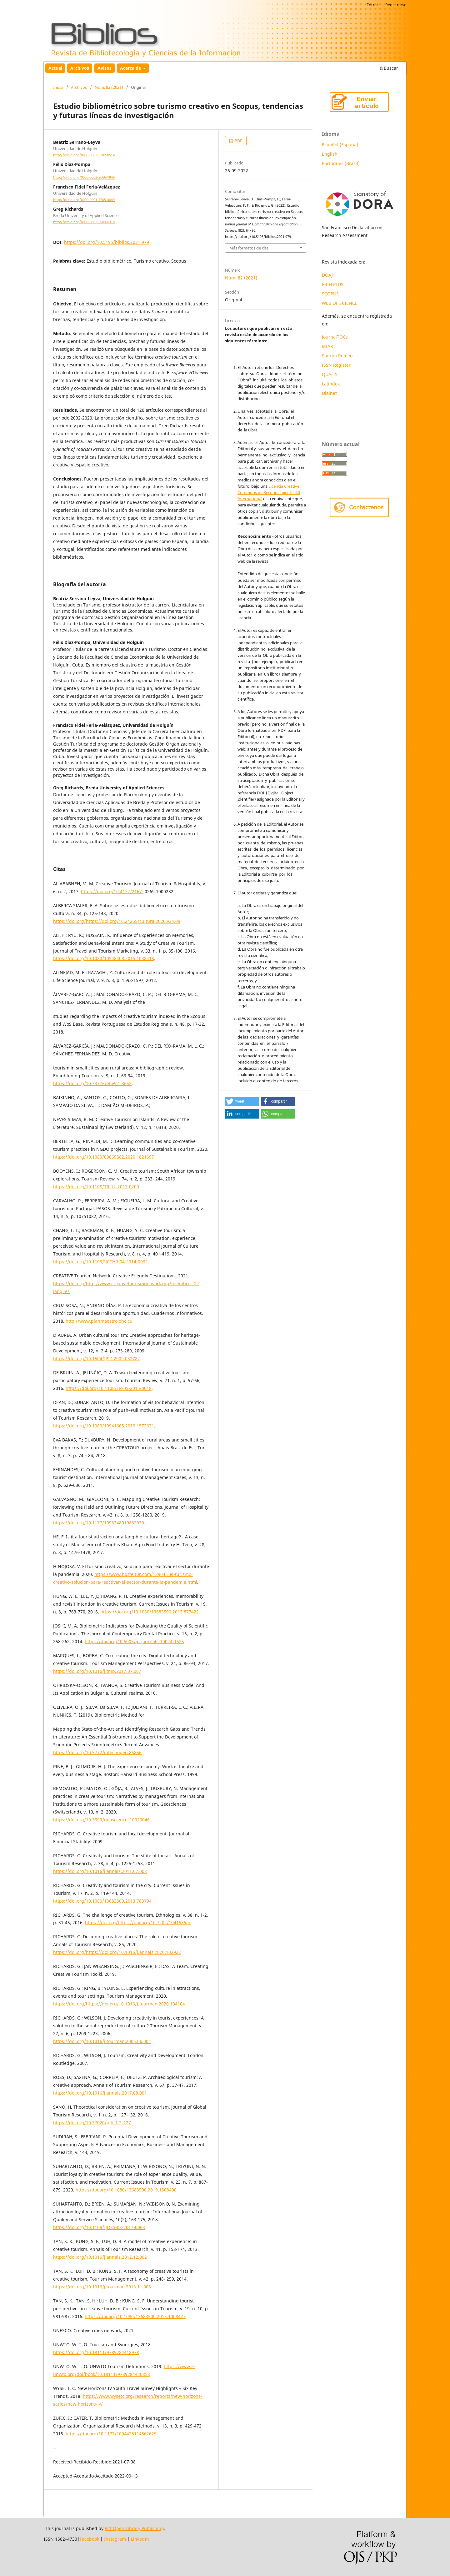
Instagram (115, 2539)
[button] (242, 1101)
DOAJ (327, 275)
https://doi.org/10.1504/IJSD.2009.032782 (96, 1358)
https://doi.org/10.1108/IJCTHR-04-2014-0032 (100, 1262)
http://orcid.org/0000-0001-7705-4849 (84, 200)
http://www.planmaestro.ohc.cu (99, 1321)
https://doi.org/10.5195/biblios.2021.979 (106, 242)
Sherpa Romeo (337, 356)
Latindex (331, 384)
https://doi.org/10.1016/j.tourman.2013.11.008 (102, 2287)
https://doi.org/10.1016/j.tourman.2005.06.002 (102, 2041)
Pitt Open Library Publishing (134, 2528)
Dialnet (329, 393)
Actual (55, 68)
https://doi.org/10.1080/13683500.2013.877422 (149, 1612)
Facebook (89, 2539)
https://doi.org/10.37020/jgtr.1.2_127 (92, 2123)
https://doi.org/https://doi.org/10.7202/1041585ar (138, 1922)
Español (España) (340, 145)
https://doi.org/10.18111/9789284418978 (96, 2352)
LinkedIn (140, 2539)
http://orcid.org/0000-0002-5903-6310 (84, 222)
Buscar (389, 68)
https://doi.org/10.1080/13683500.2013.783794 (102, 1901)
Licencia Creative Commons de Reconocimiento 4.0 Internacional (269, 492)
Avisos (105, 68)
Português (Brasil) (341, 163)
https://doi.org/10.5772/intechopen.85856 (97, 1752)
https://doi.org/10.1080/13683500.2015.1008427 (135, 2316)
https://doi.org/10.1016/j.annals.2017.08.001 (100, 2093)
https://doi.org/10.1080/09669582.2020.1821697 (103, 1157)
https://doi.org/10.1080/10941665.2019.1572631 (103, 1426)
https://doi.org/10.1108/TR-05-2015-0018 (109, 1388)
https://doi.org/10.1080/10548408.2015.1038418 (103, 958)
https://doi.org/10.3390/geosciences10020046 (101, 1820)
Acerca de (131, 68)
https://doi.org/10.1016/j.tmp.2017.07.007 (97, 1671)
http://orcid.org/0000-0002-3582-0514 (84, 155)
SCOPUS (330, 294)
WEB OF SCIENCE (340, 303)
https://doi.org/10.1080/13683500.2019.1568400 (126, 2190)
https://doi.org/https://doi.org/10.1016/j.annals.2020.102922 (117, 1952)
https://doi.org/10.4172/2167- (112, 891)
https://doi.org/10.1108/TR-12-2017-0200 (96, 1187)
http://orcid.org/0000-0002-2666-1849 (84, 177)
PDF (238, 140)
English (330, 154)
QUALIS (330, 374)
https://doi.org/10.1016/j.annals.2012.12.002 (100, 2257)
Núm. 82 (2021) (109, 87)
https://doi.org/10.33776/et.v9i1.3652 (92, 1083)
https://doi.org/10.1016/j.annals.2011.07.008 (100, 1871)
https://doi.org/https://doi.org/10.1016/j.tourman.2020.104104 (119, 2004)
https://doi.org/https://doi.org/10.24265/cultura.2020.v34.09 (116, 921)
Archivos (79, 68)
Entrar (372, 5)
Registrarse (395, 5)
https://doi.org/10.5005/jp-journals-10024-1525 (134, 1641)
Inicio (58, 87)
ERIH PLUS (332, 284)
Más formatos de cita (248, 248)
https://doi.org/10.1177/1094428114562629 (111, 2434)
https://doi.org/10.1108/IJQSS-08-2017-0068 (99, 2227)
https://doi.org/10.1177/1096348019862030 (98, 1523)
